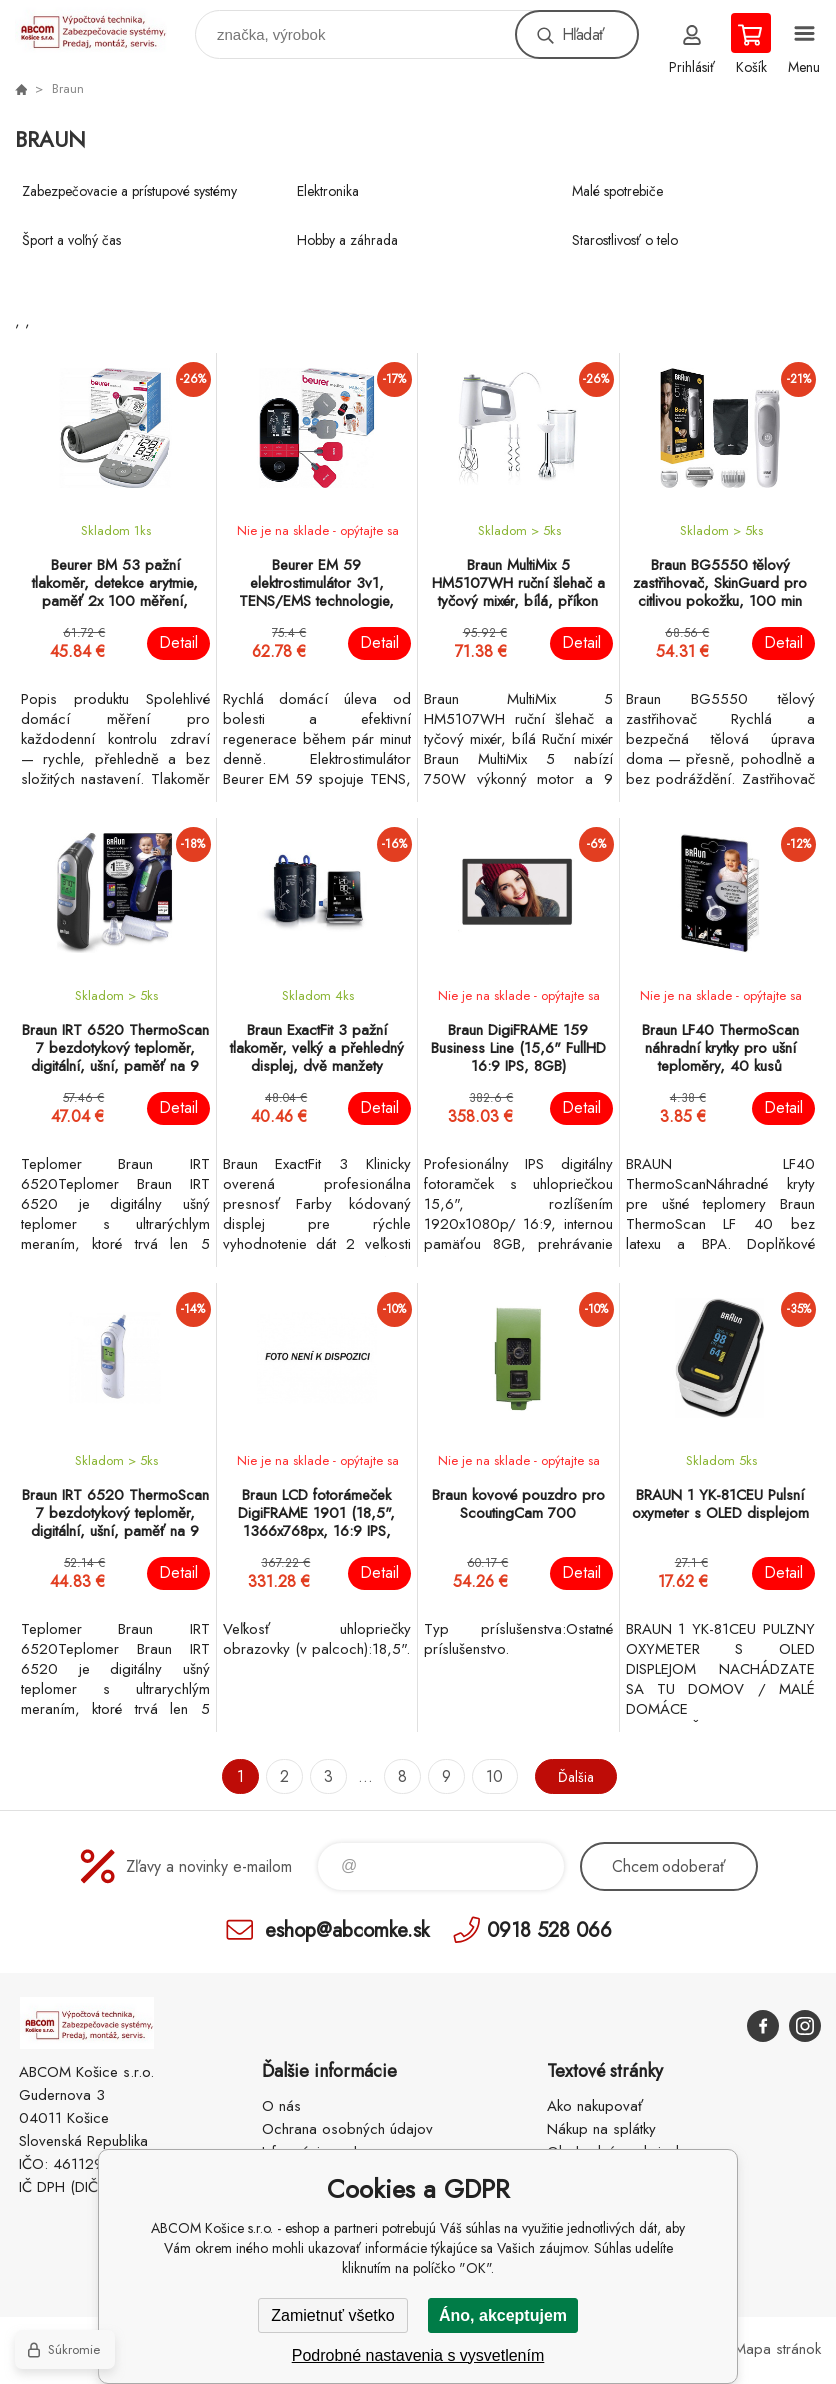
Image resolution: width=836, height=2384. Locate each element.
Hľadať (583, 34)
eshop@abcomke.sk (347, 1929)
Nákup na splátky (601, 2129)
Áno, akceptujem (503, 2315)
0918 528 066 (549, 1929)
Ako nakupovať (595, 2106)
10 (488, 1776)
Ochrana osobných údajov (347, 2129)
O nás (281, 2106)
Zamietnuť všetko (332, 2315)
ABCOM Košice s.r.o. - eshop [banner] (103, 29)
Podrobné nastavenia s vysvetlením (418, 2355)
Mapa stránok (777, 2349)
